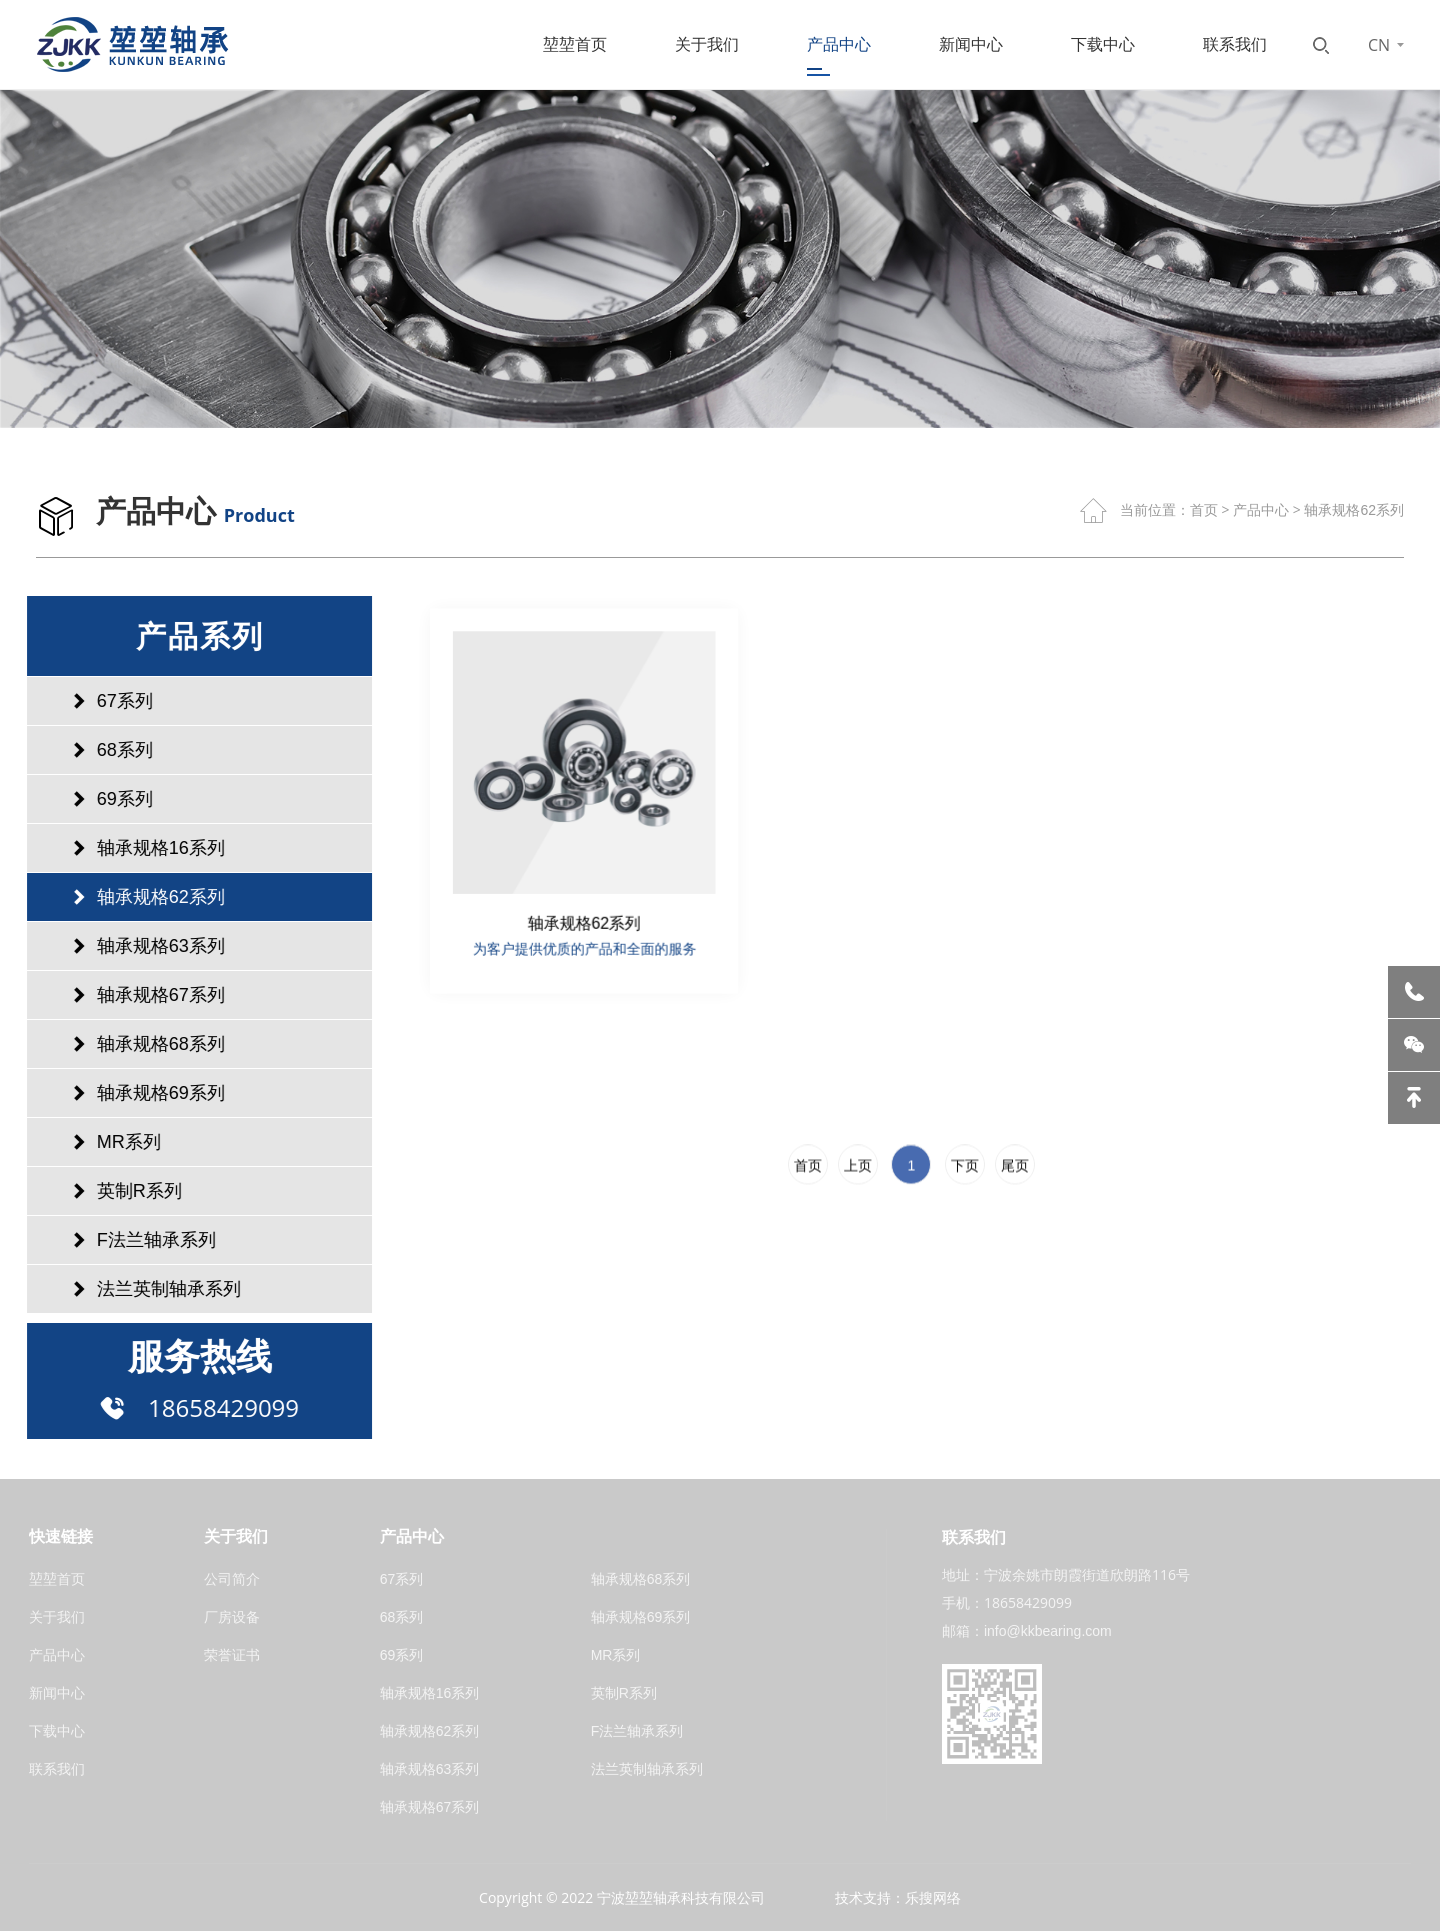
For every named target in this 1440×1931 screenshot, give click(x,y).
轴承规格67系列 (134, 995)
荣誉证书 (232, 1655)
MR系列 (102, 1142)
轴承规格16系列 (134, 848)
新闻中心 (971, 44)
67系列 (98, 701)
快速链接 (61, 1536)
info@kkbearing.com (1048, 1631)
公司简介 (232, 1579)
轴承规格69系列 (134, 1093)
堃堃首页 (575, 44)
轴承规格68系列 (134, 1044)
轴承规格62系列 (1354, 510)
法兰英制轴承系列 (142, 1289)
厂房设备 (232, 1617)
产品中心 (839, 44)
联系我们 (1235, 44)
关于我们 (707, 44)
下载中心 (1103, 44)
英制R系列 (112, 1191)
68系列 (98, 750)
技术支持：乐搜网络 (898, 1898)
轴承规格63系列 (134, 946)
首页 (1204, 510)
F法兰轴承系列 (129, 1240)
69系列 (98, 799)
